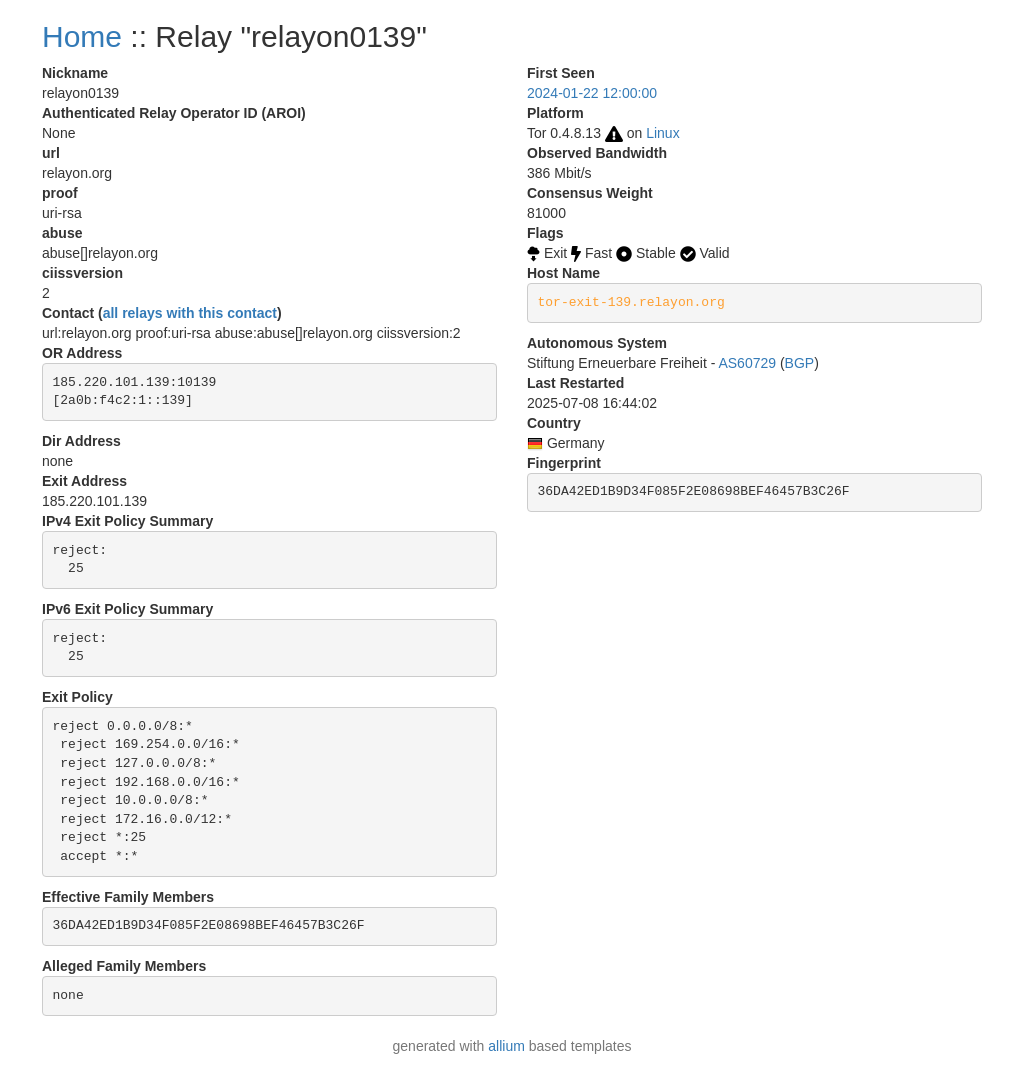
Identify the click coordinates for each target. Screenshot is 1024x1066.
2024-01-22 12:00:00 (592, 93)
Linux (662, 133)
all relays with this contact (190, 313)
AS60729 (747, 363)
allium (506, 1046)
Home (82, 36)
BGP (800, 363)
